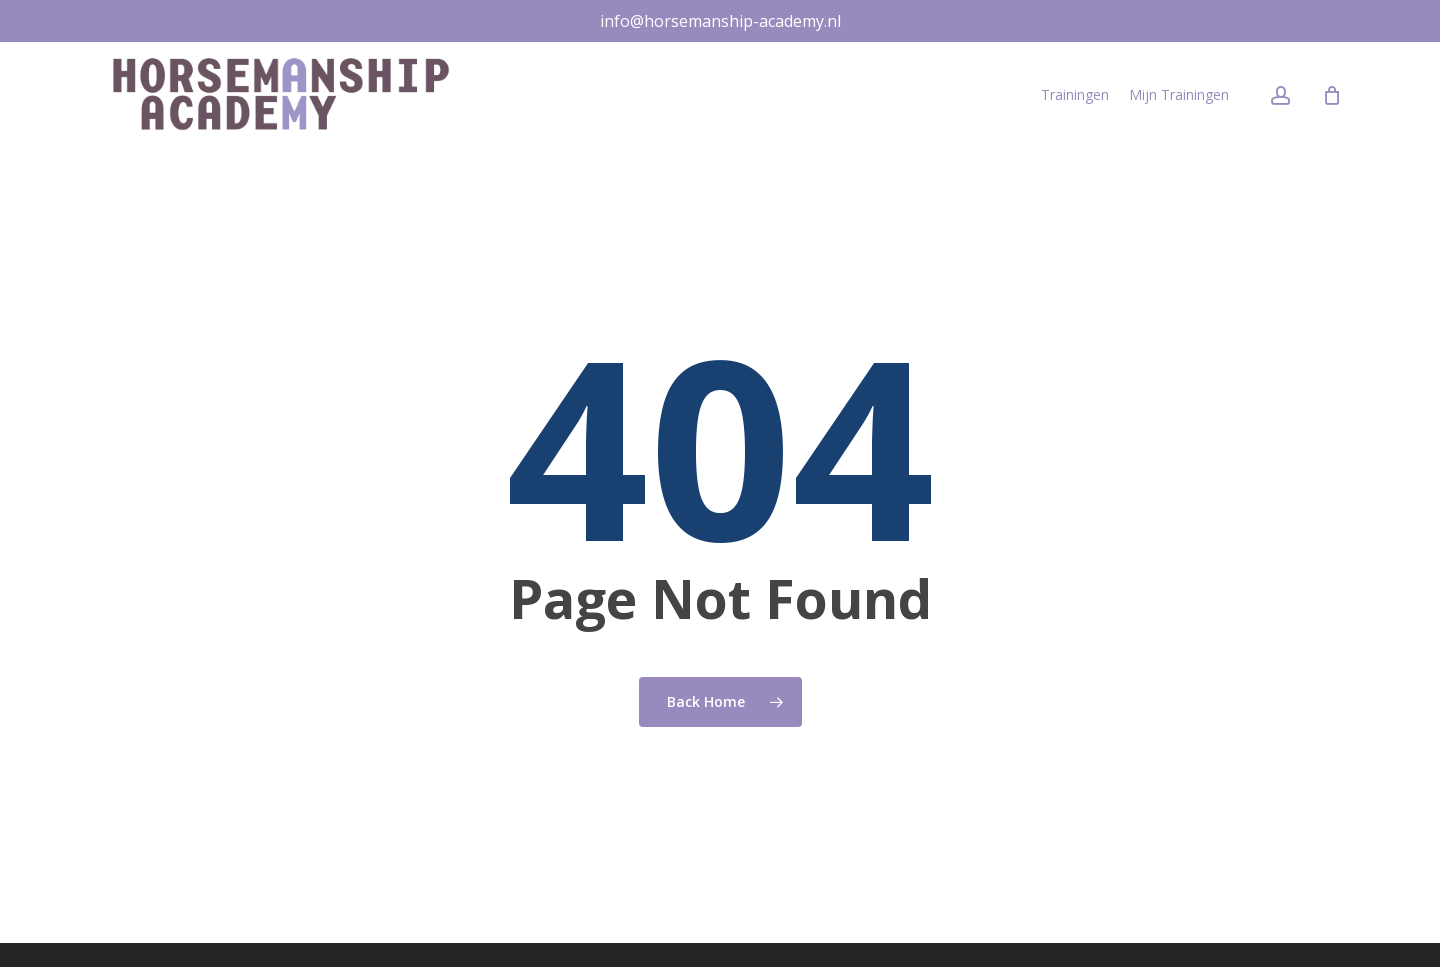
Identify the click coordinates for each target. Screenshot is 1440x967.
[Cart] (1332, 98)
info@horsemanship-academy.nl (720, 21)
